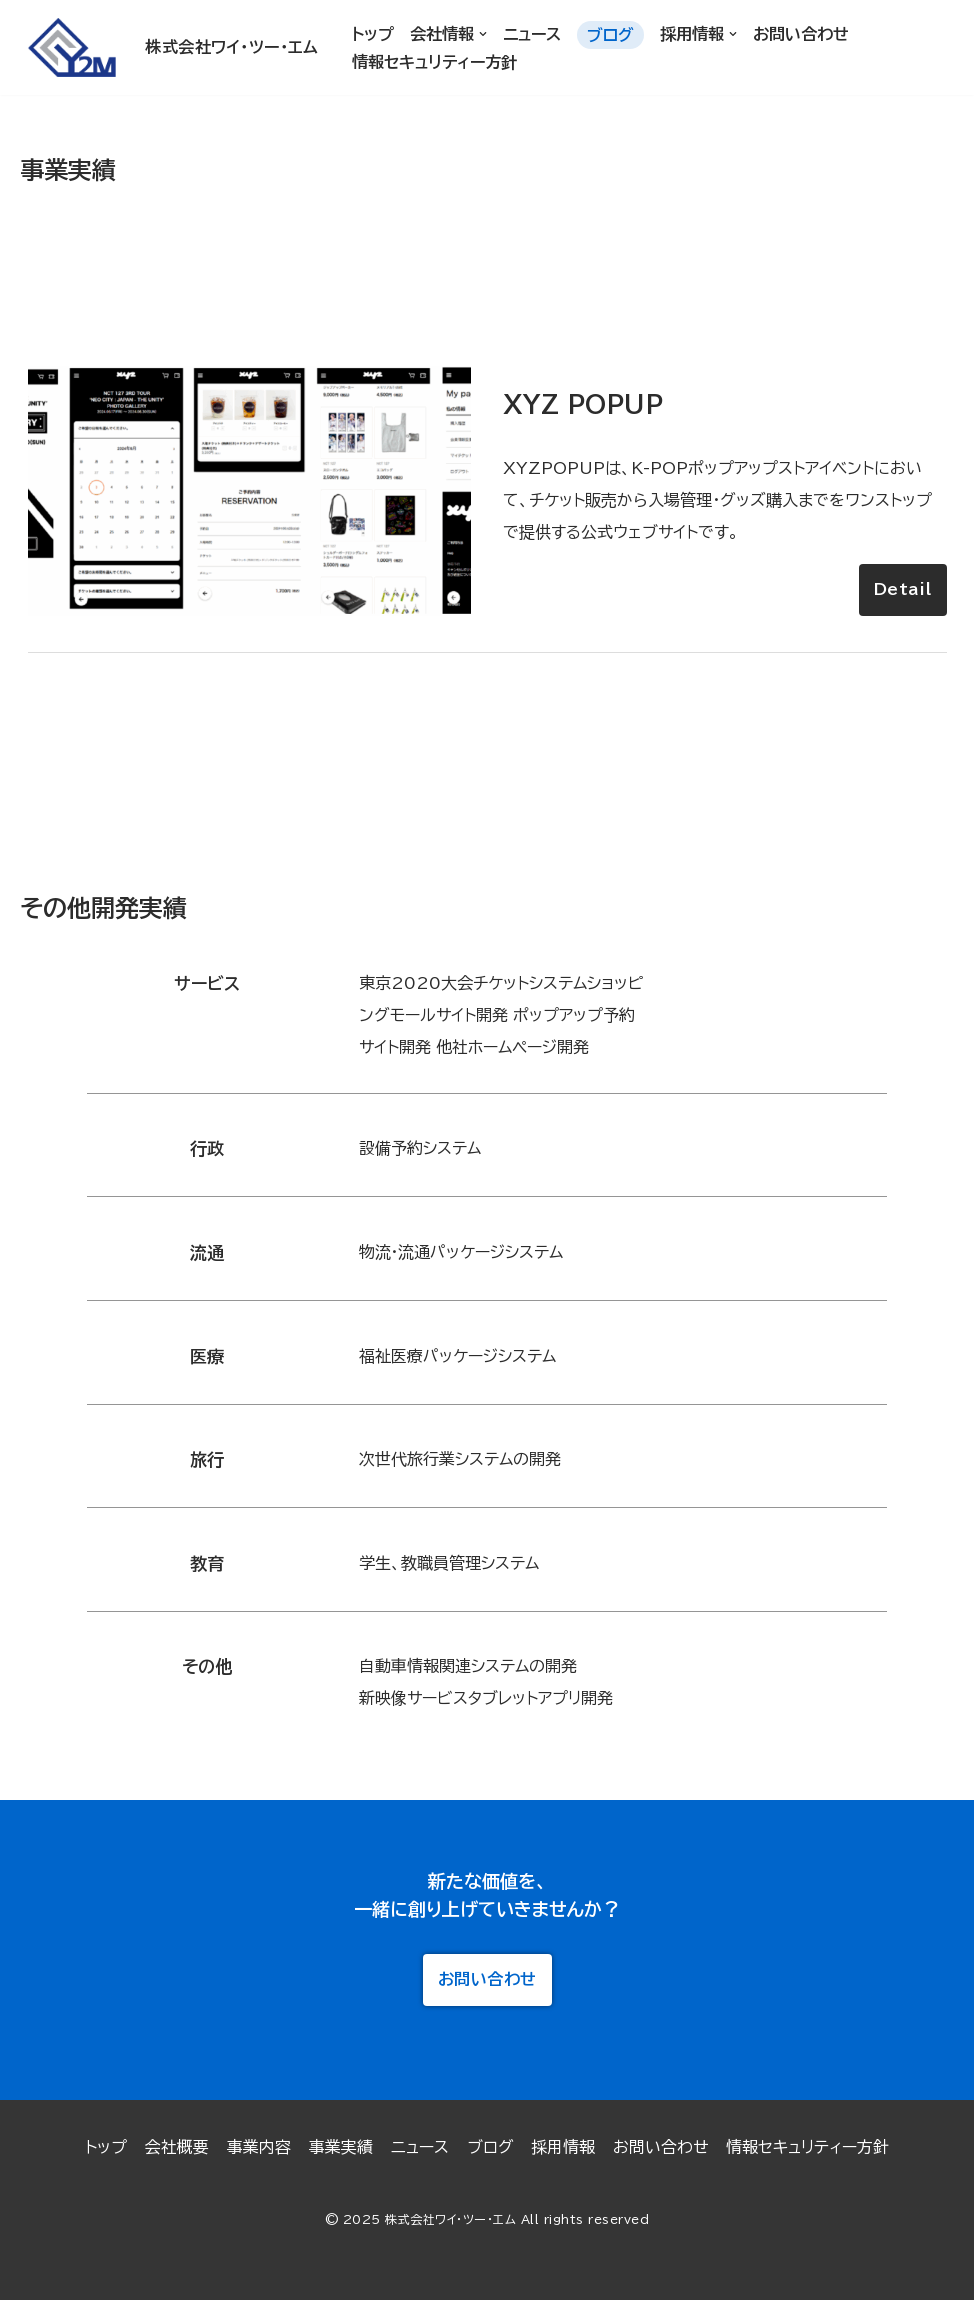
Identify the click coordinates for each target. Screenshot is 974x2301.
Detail (903, 589)
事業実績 (340, 2148)
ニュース (532, 34)
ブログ (610, 35)
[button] (483, 34)
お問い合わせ (801, 34)
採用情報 (563, 2148)
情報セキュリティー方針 (434, 62)
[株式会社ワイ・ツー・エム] (166, 47)
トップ (373, 34)
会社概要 (176, 2148)
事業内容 (258, 2148)
